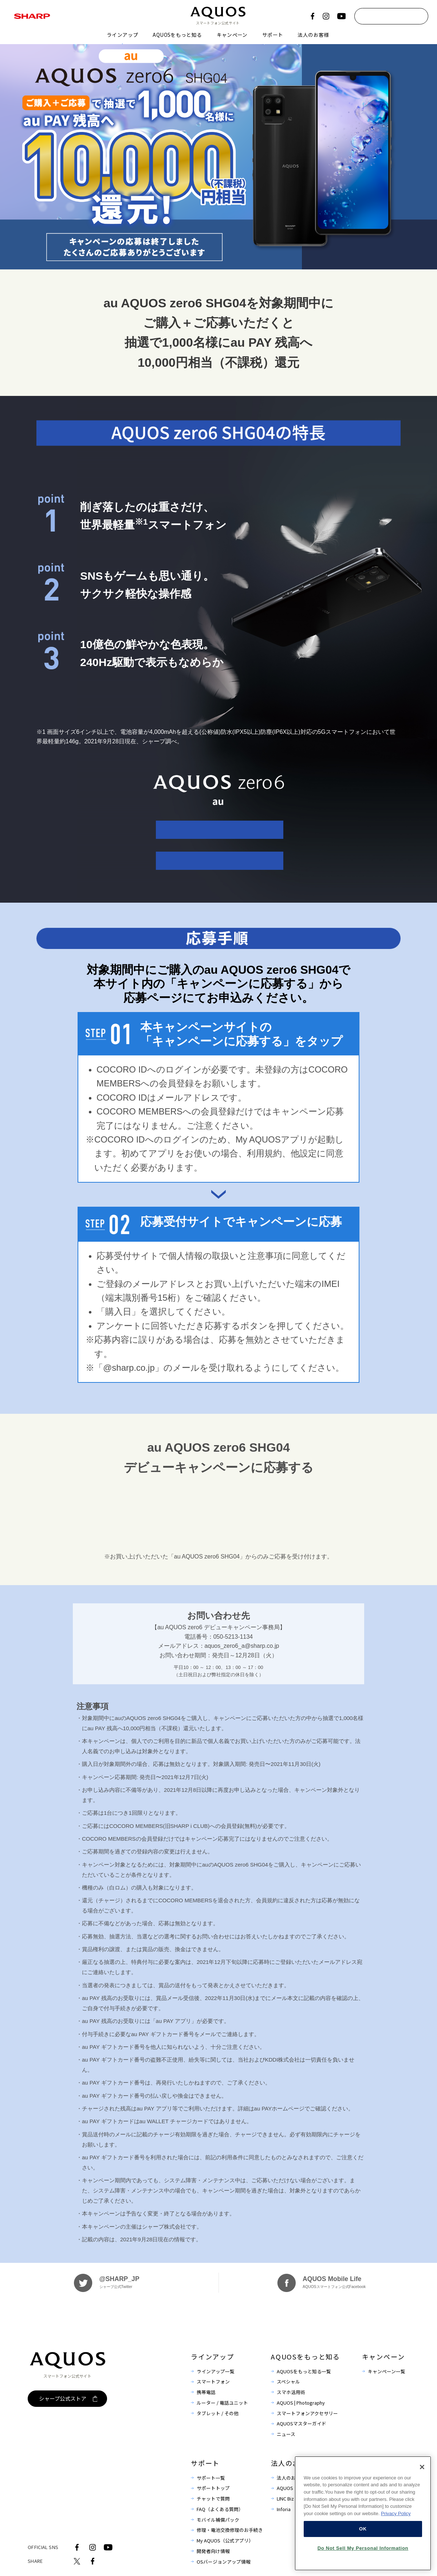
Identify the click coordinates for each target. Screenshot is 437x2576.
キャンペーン (232, 34)
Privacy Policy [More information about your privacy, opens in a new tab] (396, 2539)
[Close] (422, 2492)
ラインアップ (122, 34)
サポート (272, 34)
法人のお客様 (313, 34)
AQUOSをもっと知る (177, 34)
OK (363, 2554)
